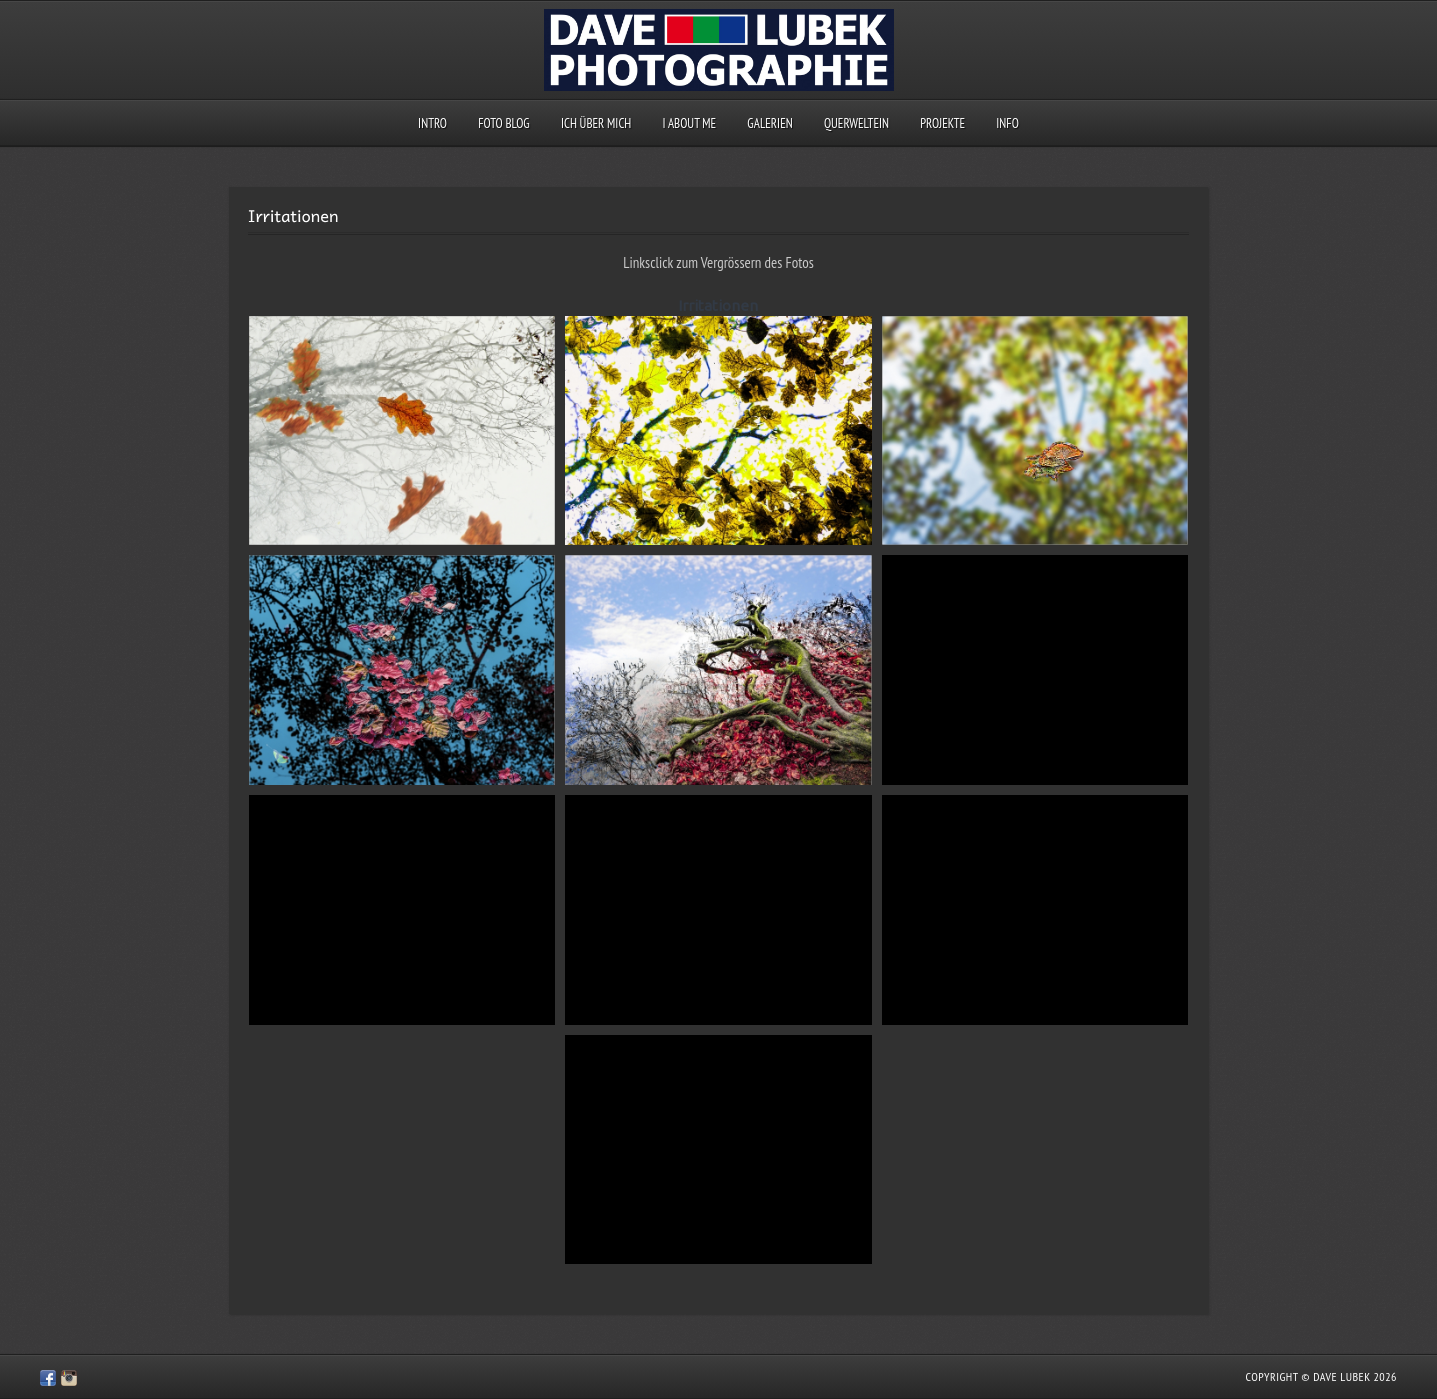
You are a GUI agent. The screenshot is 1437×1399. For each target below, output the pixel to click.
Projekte (942, 123)
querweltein (856, 123)
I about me (690, 123)
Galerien (769, 123)
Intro (432, 123)
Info (1007, 123)
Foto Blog (504, 123)
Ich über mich (596, 123)
